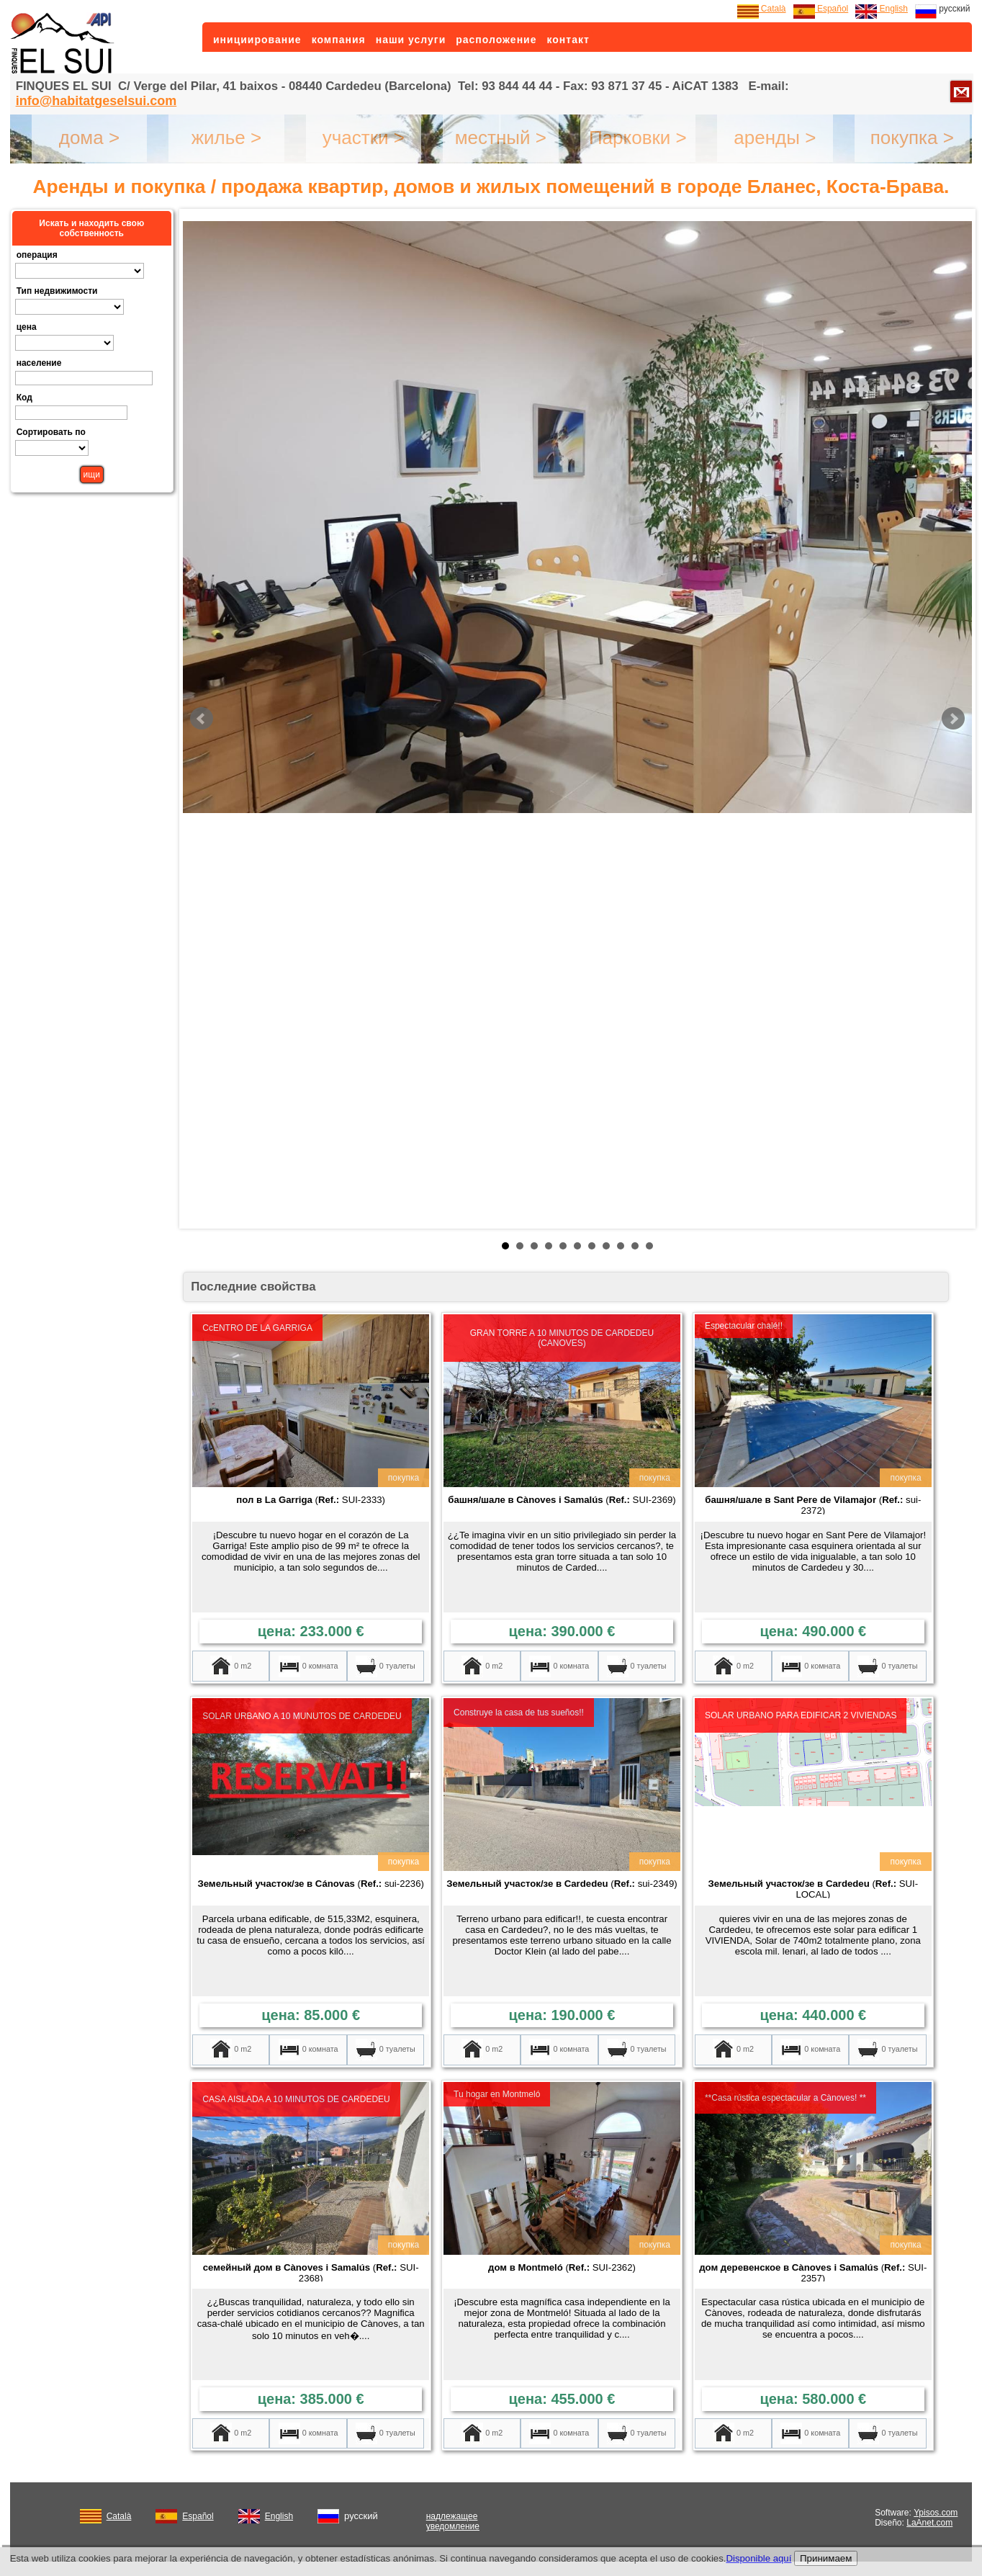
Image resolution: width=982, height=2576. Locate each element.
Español (821, 9)
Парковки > (638, 137)
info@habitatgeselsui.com (96, 101)
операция (37, 255)
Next (953, 718)
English (881, 9)
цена (27, 327)
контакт (568, 39)
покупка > (912, 137)
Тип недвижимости (57, 291)
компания (339, 39)
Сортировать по (51, 432)
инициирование (257, 39)
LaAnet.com (929, 2523)
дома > (89, 137)
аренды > (775, 137)
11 (649, 1245)
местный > (500, 137)
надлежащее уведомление (452, 2521)
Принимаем (826, 2558)
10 (635, 1245)
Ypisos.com (936, 2513)
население (39, 363)
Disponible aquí (758, 2558)
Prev (201, 718)
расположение (496, 39)
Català (761, 9)
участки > (364, 137)
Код (24, 397)
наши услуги (411, 39)
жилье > (227, 137)
